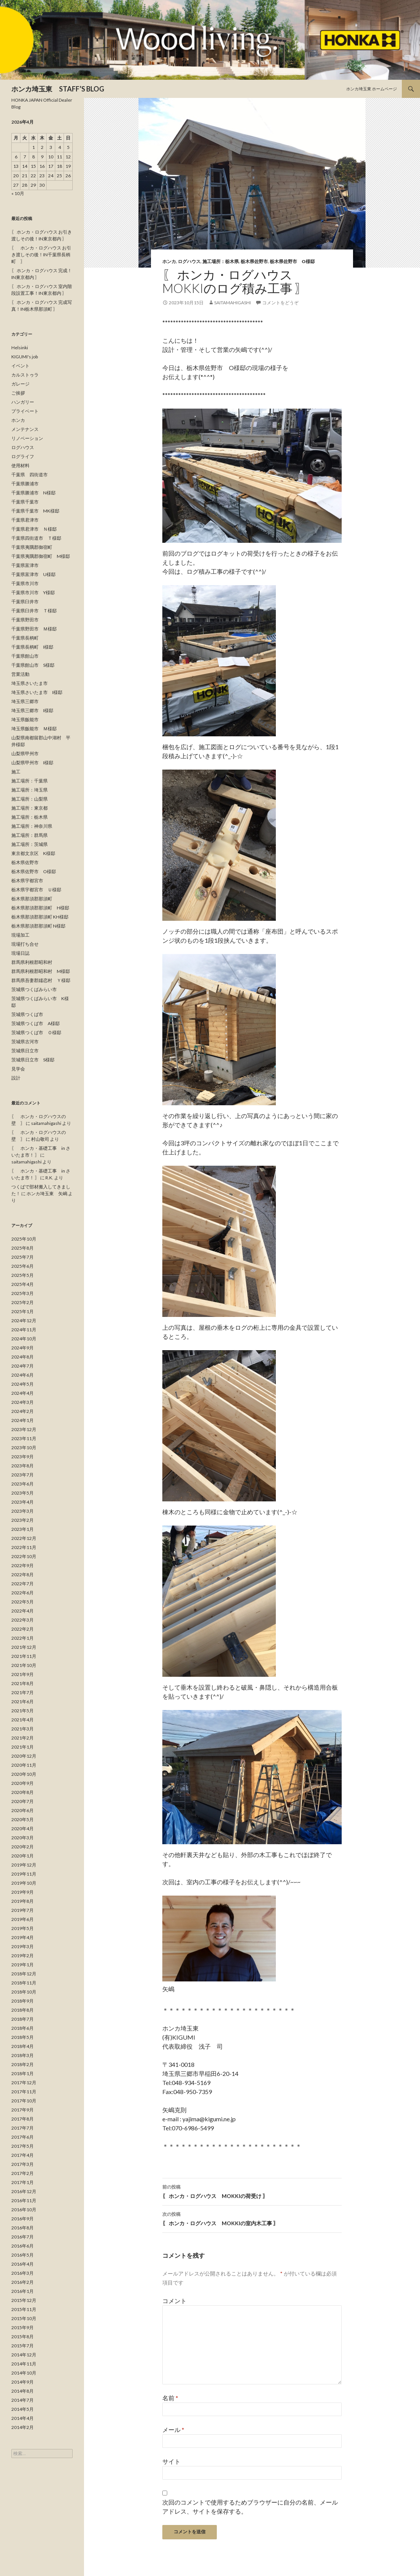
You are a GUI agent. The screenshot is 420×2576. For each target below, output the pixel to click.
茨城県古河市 (25, 1041)
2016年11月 (23, 2200)
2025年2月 (22, 1302)
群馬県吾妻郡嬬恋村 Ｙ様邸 (40, 980)
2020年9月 (22, 1783)
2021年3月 (22, 1729)
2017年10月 (23, 2101)
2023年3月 (22, 1511)
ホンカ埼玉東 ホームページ (371, 88)
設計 (15, 1078)
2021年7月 (22, 1692)
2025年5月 (22, 1275)
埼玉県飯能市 (25, 719)
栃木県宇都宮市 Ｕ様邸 (36, 889)
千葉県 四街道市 (29, 474)
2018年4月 (22, 2046)
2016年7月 (22, 2237)
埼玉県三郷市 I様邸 (32, 710)
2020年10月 (23, 1774)
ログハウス (189, 261)
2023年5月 (22, 1493)
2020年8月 (22, 1792)
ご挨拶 (18, 393)
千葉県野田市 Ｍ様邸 (34, 629)
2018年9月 (22, 2001)
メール (173, 2429)
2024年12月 (23, 1320)
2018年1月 (22, 2073)
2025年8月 (22, 1248)
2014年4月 (22, 2418)
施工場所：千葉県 (29, 781)
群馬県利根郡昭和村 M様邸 (40, 971)
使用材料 (20, 465)
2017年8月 (22, 2119)
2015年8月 (22, 2336)
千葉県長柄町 (25, 638)
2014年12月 (23, 2355)
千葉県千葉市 (25, 502)
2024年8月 (22, 1357)
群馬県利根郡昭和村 (31, 962)
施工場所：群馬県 (29, 835)
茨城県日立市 (25, 1050)
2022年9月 (22, 1565)
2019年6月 (22, 1919)
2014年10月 (23, 2373)
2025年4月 (22, 1284)
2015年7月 (22, 2345)
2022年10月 (23, 1556)
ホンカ (169, 261)
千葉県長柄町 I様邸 (32, 647)
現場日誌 (20, 953)
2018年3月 (22, 2055)
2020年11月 (23, 1765)
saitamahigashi (232, 302)
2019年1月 (22, 1964)
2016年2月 (22, 2282)
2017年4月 (22, 2155)
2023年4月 (22, 1502)
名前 (170, 2397)
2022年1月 (22, 1638)
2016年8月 (22, 2228)
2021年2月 (22, 1738)
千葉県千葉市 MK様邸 (35, 511)
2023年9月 (22, 1456)
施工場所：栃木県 (220, 261)
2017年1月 (22, 2182)
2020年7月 (22, 1801)
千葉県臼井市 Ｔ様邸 (34, 610)
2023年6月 (22, 1484)
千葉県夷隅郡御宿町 (31, 547)
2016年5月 (22, 2255)
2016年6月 (22, 2246)
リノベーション (27, 438)
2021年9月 (22, 1674)
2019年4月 (22, 1937)
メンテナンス (25, 429)
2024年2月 (22, 1411)
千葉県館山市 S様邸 (32, 665)
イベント (20, 366)
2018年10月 (23, 1992)
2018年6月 (22, 2028)
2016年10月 (23, 2209)
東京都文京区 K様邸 (33, 853)
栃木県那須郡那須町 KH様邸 (39, 917)
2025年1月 (22, 1311)
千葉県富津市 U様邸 (33, 574)
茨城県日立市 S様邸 (32, 1060)
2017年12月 (23, 2082)
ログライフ (22, 456)
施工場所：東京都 (29, 808)
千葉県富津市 (25, 565)
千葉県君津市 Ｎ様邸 (34, 529)
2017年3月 (22, 2164)
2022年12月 (23, 1538)
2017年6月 (22, 2137)
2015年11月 (23, 2309)
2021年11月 (23, 1656)
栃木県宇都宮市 (27, 880)
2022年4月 (22, 1611)
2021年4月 (22, 1719)
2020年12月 (23, 1756)
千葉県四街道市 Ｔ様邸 (36, 538)
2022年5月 (22, 1602)
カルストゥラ (25, 375)
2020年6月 (22, 1810)
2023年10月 (23, 1447)
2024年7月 (22, 1366)
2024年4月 (22, 1393)
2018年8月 (22, 2010)
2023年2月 (22, 1520)
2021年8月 (22, 1683)
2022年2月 (22, 1629)
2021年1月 (22, 1747)
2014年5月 (22, 2409)
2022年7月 (22, 1583)
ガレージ (20, 384)
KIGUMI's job (24, 356)
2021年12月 (23, 1647)
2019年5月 (22, 1928)
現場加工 (20, 935)
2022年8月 (22, 1574)
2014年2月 (22, 2427)
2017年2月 (22, 2173)
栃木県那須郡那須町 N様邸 (38, 926)
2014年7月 (22, 2400)
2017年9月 (22, 2110)
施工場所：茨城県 (29, 844)
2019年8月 (22, 1901)
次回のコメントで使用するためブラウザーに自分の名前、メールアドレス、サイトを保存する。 (250, 2507)
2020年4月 (22, 1828)
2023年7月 (22, 1475)
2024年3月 (22, 1402)
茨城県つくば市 (27, 1014)
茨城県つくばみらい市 (34, 989)
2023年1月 (22, 1529)
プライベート (25, 411)
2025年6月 (22, 1266)
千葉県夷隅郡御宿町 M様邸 (40, 556)
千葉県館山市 (25, 656)
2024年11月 (23, 1329)
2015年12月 (23, 2300)
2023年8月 (22, 1465)
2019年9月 (22, 1892)
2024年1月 (22, 1420)
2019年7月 (22, 1910)
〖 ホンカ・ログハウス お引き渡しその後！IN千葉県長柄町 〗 (41, 254)
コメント (174, 2300)
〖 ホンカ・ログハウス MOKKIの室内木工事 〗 (252, 2218)
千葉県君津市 (25, 520)
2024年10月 (23, 1338)
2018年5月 (22, 2037)
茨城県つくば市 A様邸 (35, 1023)
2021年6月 (22, 1701)
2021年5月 (22, 1710)
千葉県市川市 (25, 583)
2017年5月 (22, 2146)
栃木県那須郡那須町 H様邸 (40, 908)
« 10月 (17, 193)
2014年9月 (22, 2382)
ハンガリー (22, 402)
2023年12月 (23, 1429)
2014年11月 (23, 2364)
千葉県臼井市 (25, 601)
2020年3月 (22, 1837)
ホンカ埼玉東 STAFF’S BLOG (57, 89)
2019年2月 (22, 1955)
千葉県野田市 (25, 620)
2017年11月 (23, 2091)
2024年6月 (22, 1375)
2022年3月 (22, 1620)
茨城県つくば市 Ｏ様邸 (36, 1032)
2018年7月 (22, 2019)
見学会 (18, 1069)
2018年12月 (23, 1974)
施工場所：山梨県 (29, 799)
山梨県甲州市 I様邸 (32, 762)
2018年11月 (23, 1983)
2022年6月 (22, 1592)
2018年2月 (22, 2064)
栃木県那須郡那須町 (31, 899)
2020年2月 (22, 1847)
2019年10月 (23, 1883)
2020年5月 (22, 1819)
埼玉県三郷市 (25, 701)
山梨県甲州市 (25, 753)
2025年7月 (22, 1257)
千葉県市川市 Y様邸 (33, 592)
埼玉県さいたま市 (29, 683)
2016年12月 (23, 2191)
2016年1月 (22, 2291)
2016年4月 (22, 2264)
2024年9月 (22, 1348)
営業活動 (20, 674)
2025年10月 (23, 1239)
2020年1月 (22, 1856)
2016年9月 (22, 2218)
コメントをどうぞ (280, 302)
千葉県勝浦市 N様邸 (33, 493)
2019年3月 (22, 1946)
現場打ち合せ (25, 944)
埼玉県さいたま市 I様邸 (36, 692)
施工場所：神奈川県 (31, 826)
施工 (15, 772)
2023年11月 (23, 1438)
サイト (171, 2461)
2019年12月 (23, 1865)
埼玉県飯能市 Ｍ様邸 (34, 728)
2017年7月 (22, 2128)
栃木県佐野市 (254, 261)
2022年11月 (23, 1547)
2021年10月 (23, 1665)
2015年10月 (23, 2318)
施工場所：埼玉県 (29, 790)
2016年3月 (22, 2273)
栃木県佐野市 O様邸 (292, 261)
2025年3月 (22, 1293)
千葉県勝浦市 (25, 483)
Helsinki (19, 347)
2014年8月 (22, 2391)
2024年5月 (22, 1384)
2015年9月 (22, 2327)
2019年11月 (23, 1874)
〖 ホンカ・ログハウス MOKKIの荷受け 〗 (252, 2191)
